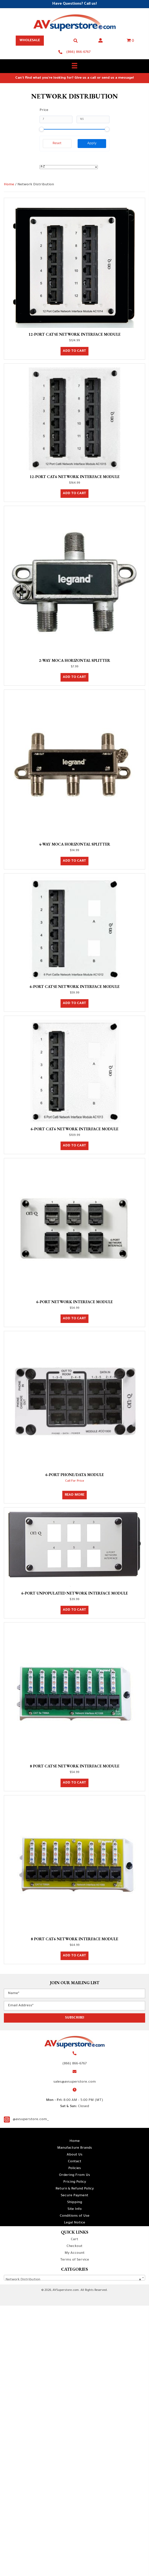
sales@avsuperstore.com (74, 2082)
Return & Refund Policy (74, 2189)
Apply (91, 143)
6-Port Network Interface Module (74, 1301)
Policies (74, 2168)
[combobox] (74, 2277)
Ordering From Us (74, 2175)
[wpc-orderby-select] (69, 167)
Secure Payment (74, 2196)
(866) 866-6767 (78, 52)
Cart (74, 2240)
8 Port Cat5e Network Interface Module (74, 1766)
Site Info (75, 2209)
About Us (74, 2155)
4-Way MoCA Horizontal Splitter (74, 844)
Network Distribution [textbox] (73, 2280)
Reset (57, 143)
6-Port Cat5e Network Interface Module (75, 986)
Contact (74, 2162)
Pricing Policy (74, 2182)
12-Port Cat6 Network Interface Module (75, 476)
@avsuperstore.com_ (31, 2119)
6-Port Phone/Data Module (74, 1474)
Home (9, 185)
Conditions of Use (74, 2216)
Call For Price (74, 1481)
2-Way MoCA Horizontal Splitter (74, 660)
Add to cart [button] (74, 351)
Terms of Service (74, 2260)
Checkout (74, 2246)
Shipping (74, 2202)
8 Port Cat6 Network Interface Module (74, 1938)
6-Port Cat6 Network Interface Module (74, 1128)
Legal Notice (74, 2223)
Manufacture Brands (74, 2148)
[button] (74, 2018)
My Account (75, 2253)
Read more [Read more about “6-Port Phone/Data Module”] (74, 1495)
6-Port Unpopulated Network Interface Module (74, 1593)
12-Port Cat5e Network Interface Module (74, 334)
